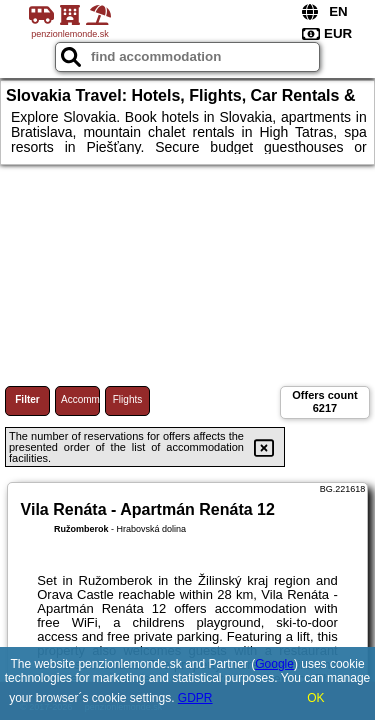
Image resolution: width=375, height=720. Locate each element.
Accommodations (80, 399)
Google (274, 664)
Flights (127, 399)
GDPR (195, 698)
